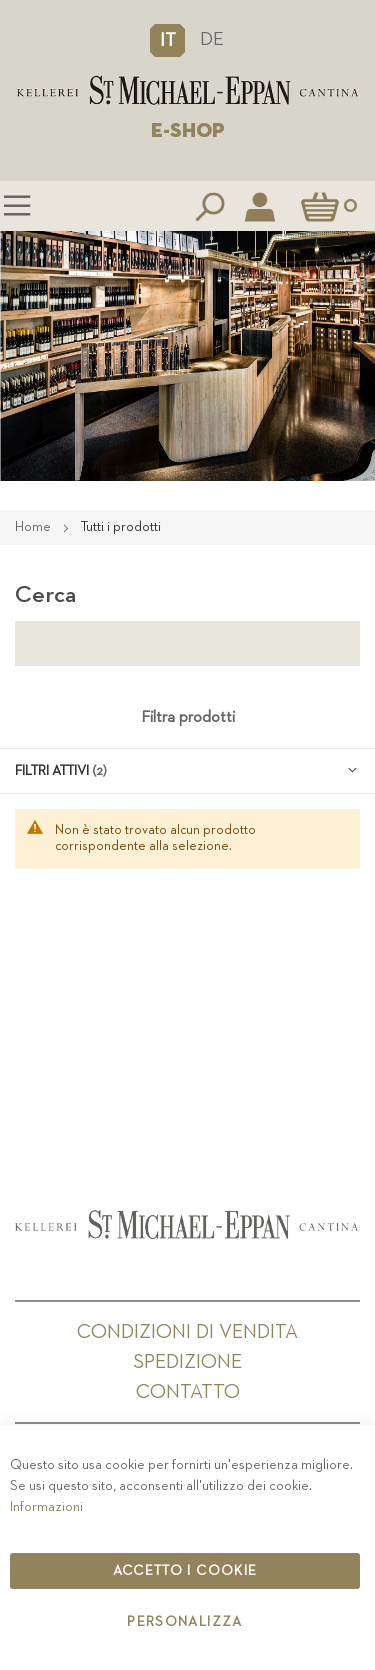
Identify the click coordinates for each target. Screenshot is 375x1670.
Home (34, 527)
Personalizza (184, 1622)
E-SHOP (188, 131)
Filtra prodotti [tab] (188, 718)
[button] (167, 40)
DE (212, 39)
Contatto (188, 1392)
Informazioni (46, 1507)
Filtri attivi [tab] (52, 771)
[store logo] (187, 90)
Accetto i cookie (185, 1571)
